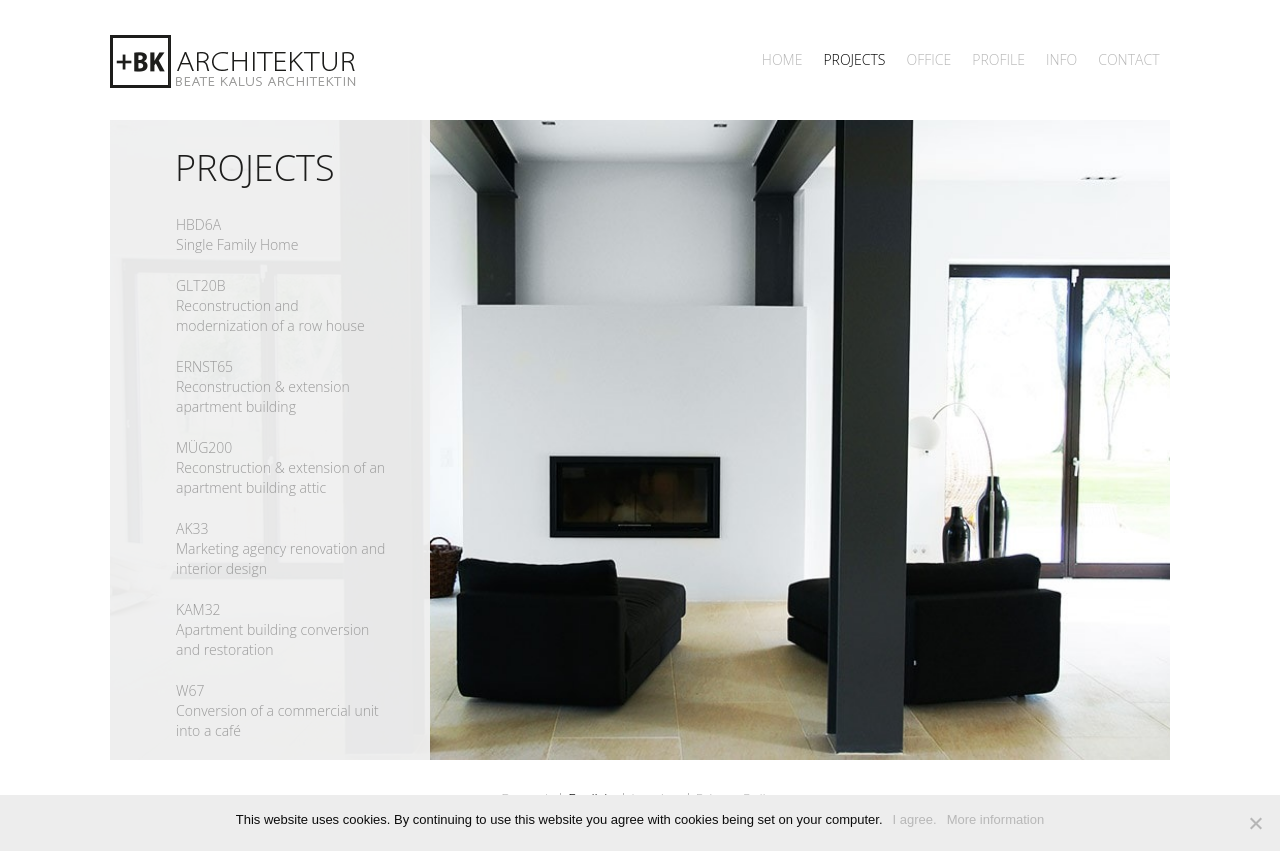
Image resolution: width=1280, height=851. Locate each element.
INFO (1061, 59)
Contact (1128, 59)
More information (996, 819)
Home (782, 59)
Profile (998, 59)
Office (928, 59)
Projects (854, 59)
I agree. (915, 819)
